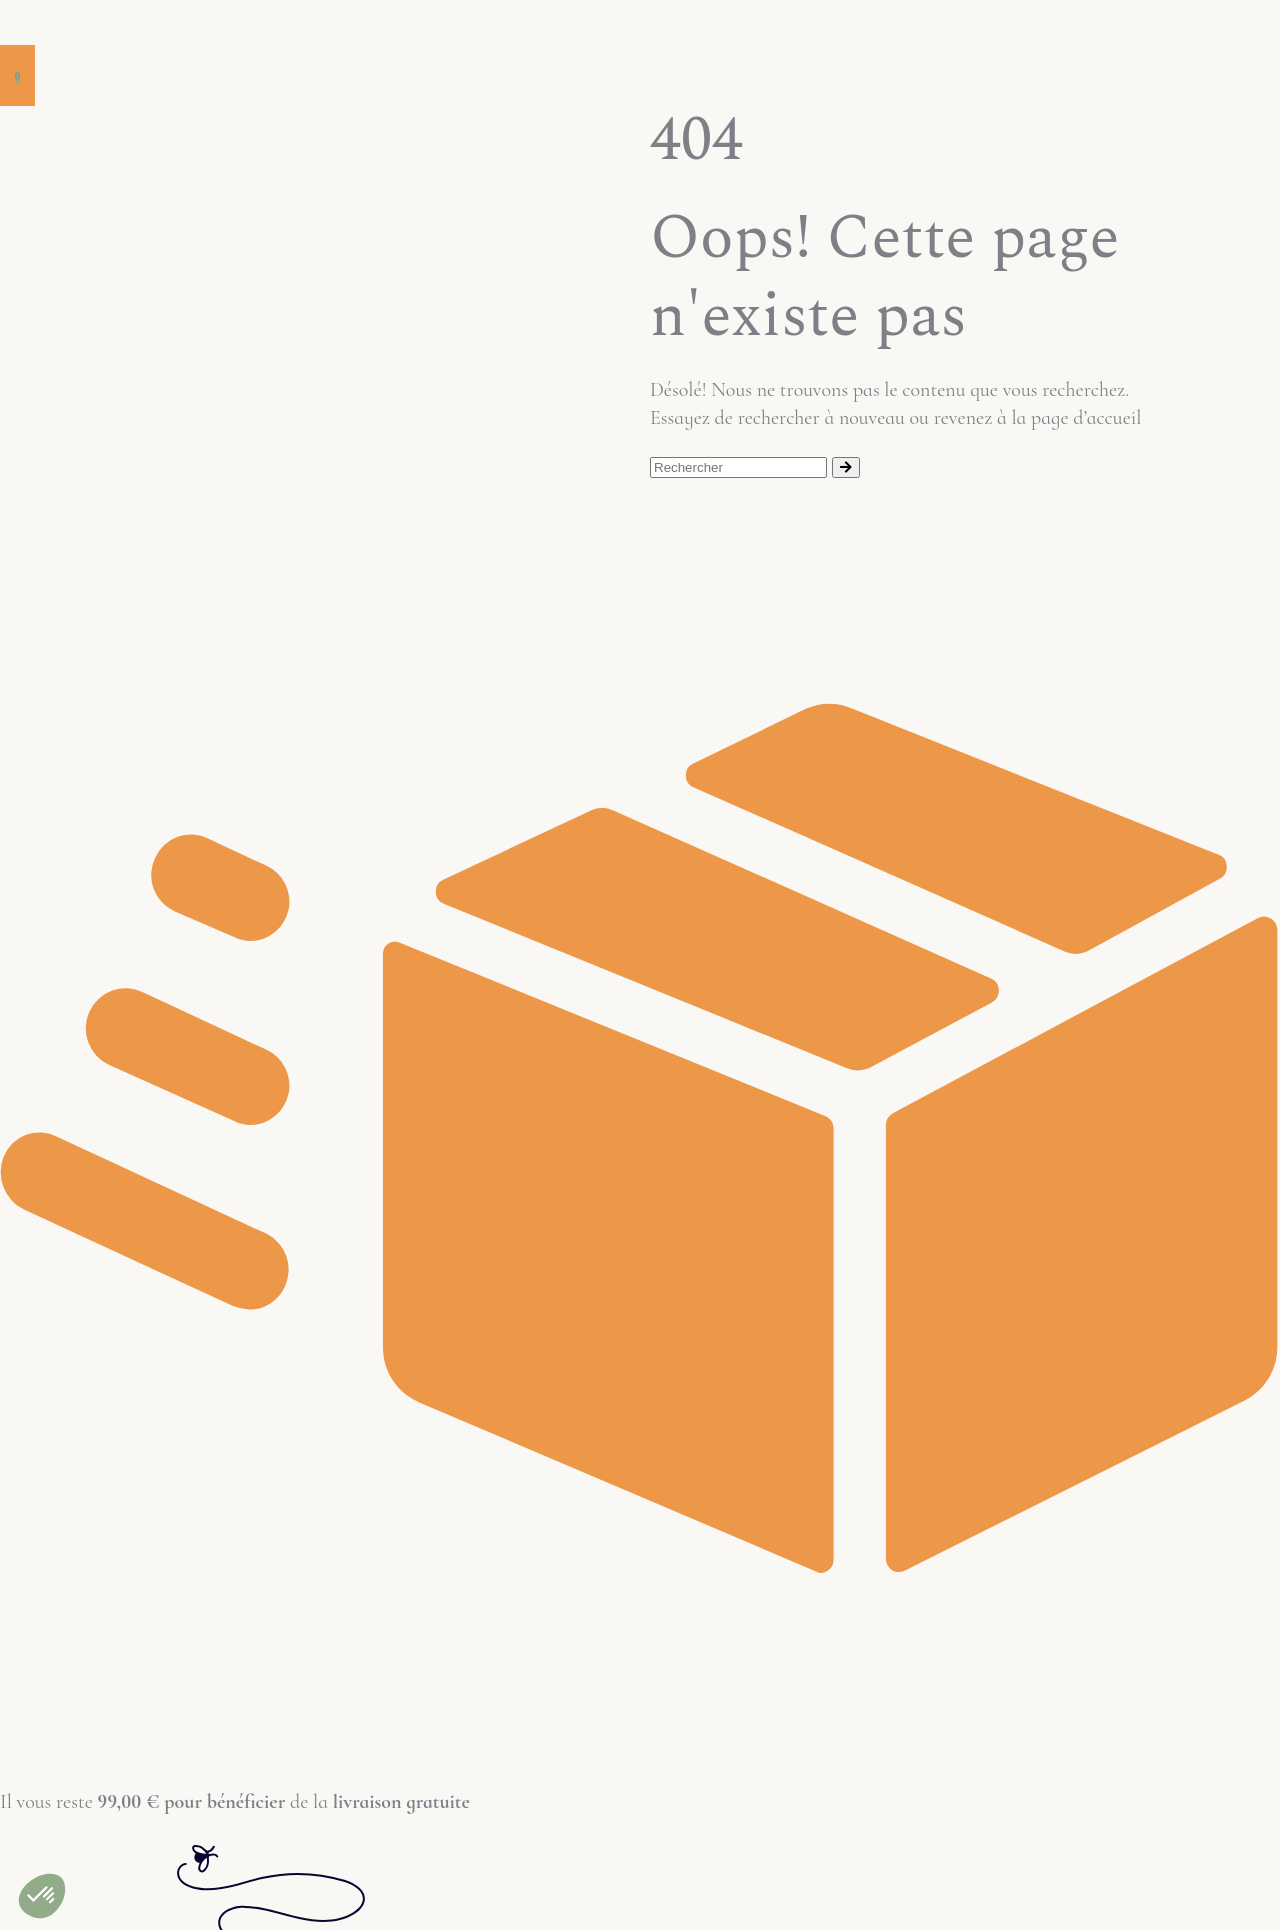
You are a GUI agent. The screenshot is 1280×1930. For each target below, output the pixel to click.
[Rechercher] (846, 467)
